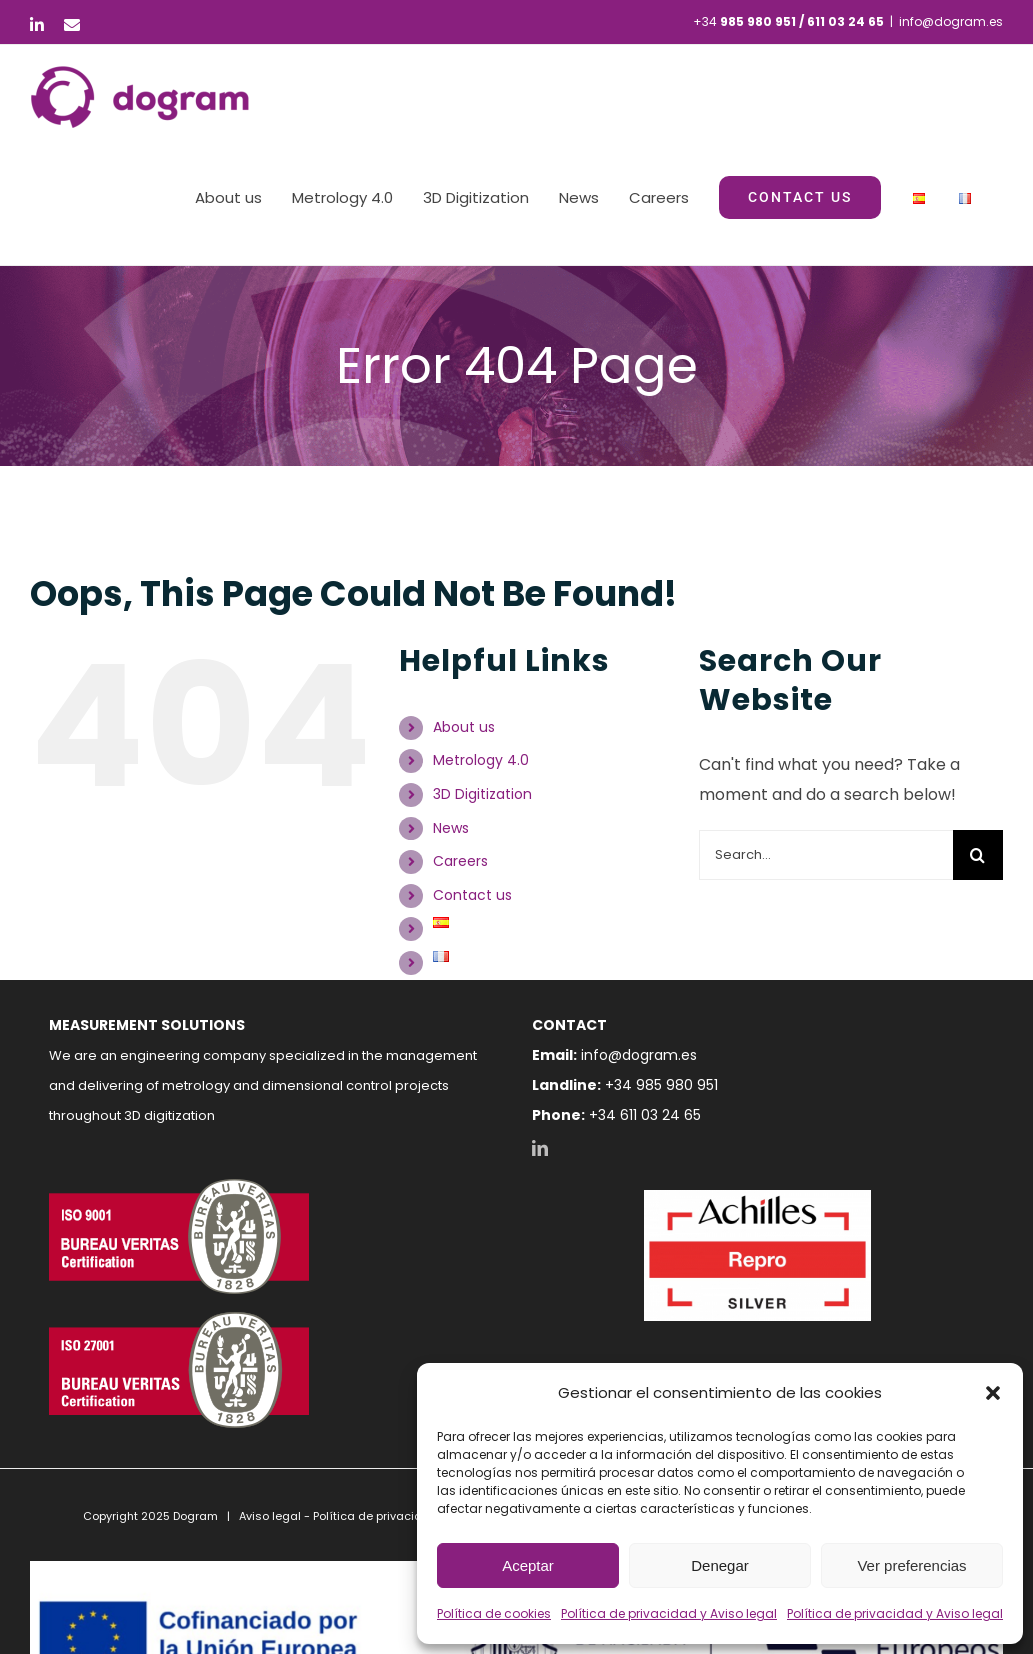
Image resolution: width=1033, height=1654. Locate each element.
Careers (460, 861)
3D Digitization (482, 794)
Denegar (720, 1565)
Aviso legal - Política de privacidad (338, 1516)
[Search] (978, 855)
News (451, 828)
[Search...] (826, 855)
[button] (993, 1393)
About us (464, 727)
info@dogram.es (951, 21)
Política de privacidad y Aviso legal (669, 1613)
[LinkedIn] (540, 1148)
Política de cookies (494, 1613)
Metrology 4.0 (481, 760)
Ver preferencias (911, 1565)
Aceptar (528, 1565)
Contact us (472, 895)
